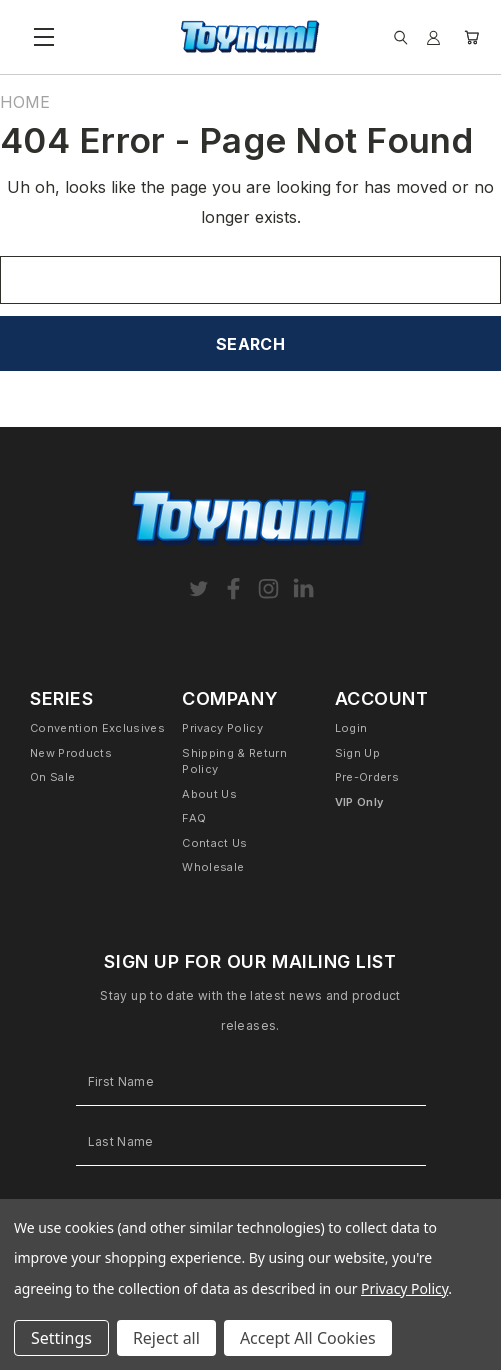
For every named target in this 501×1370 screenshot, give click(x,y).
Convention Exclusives (97, 728)
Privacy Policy (222, 728)
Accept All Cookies (308, 1338)
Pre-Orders (367, 777)
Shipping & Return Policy (234, 761)
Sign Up (357, 753)
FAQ (194, 818)
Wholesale (213, 867)
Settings (61, 1338)
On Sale (52, 777)
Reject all (166, 1338)
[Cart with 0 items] (471, 37)
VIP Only (359, 802)
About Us (209, 794)
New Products (71, 753)
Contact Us (214, 843)
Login (351, 728)
